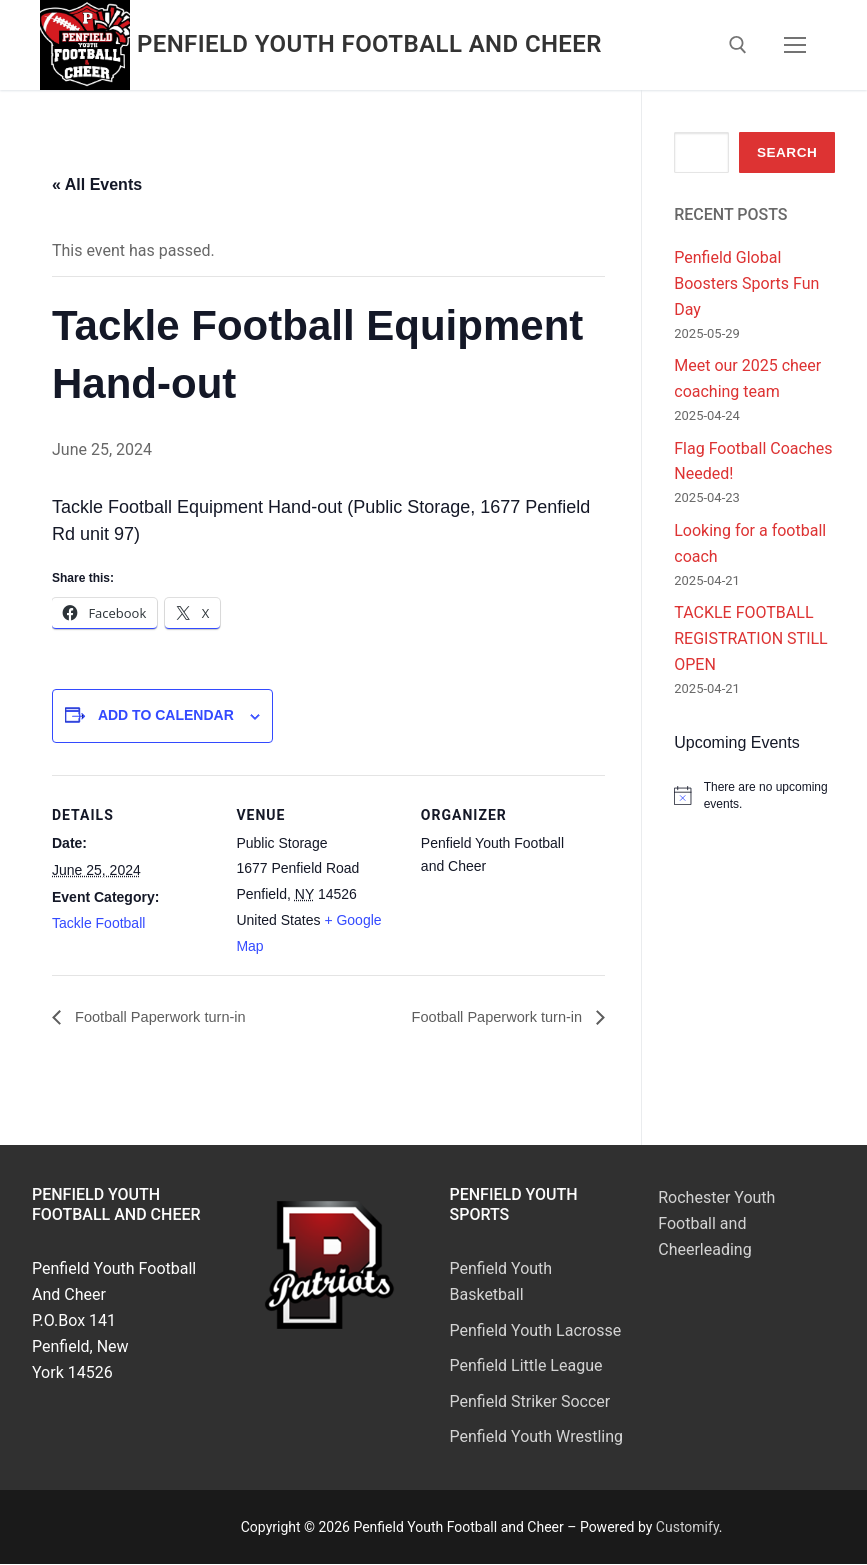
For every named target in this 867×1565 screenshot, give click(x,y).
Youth (531, 1269)
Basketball (487, 1295)
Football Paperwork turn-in (167, 1017)
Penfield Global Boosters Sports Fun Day (746, 283)
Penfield (481, 1269)
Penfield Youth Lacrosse (536, 1331)
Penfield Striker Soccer (530, 1401)
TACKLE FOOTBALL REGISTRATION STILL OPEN (750, 638)
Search (787, 152)
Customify (687, 1528)
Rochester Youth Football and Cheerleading (716, 1224)
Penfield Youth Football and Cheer (369, 44)
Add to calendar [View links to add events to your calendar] (166, 715)
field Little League (540, 1366)
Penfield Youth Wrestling (537, 1437)
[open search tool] (738, 45)
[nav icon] (795, 45)
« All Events (97, 184)
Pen (463, 1366)
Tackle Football (98, 923)
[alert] (754, 795)
